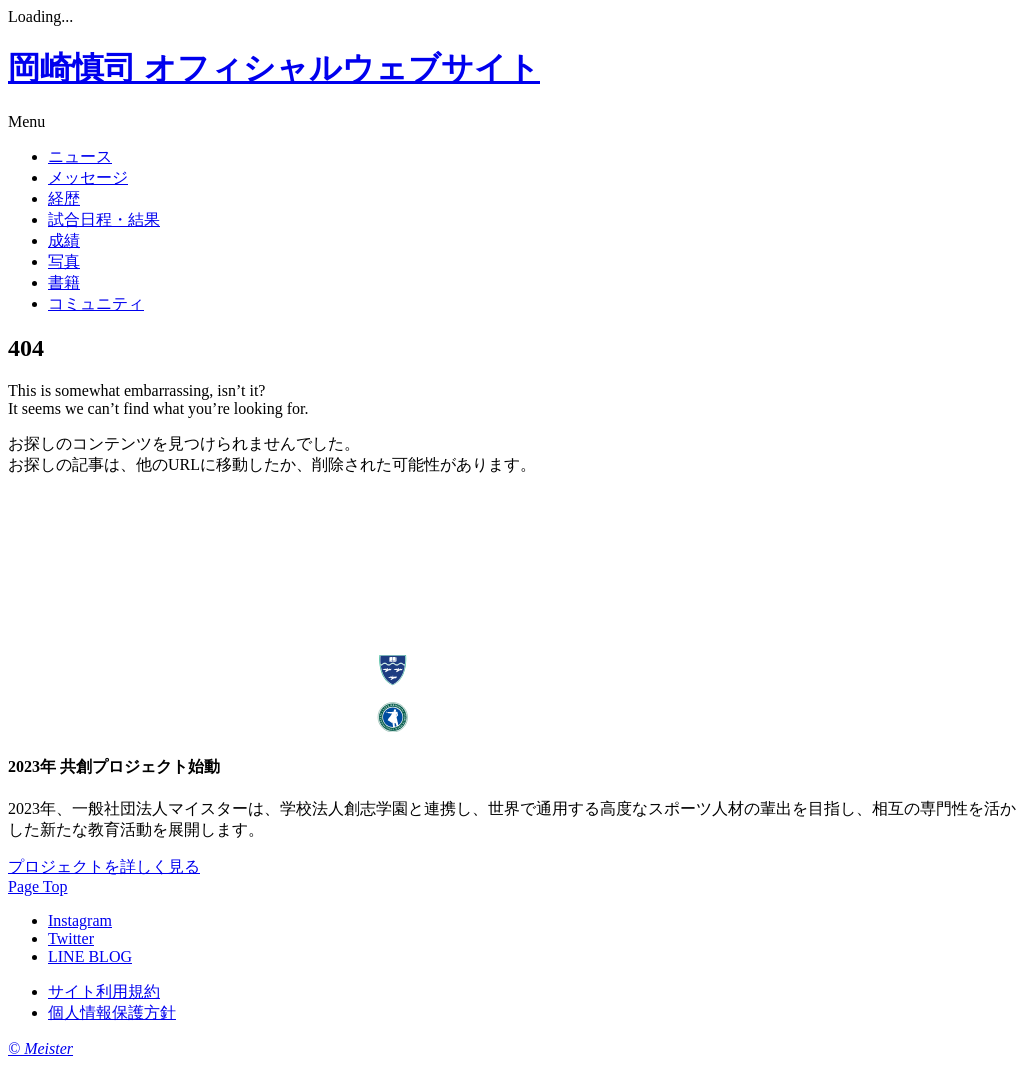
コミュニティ (96, 303)
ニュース (80, 156)
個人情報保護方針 (112, 1012)
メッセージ (88, 177)
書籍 (64, 282)
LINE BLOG (90, 956)
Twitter (71, 938)
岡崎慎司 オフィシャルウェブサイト (274, 68)
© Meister (40, 1048)
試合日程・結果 (104, 219)
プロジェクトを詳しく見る (104, 866)
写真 (64, 261)
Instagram (80, 920)
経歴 (64, 198)
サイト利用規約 (104, 991)
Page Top (37, 886)
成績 (64, 240)
